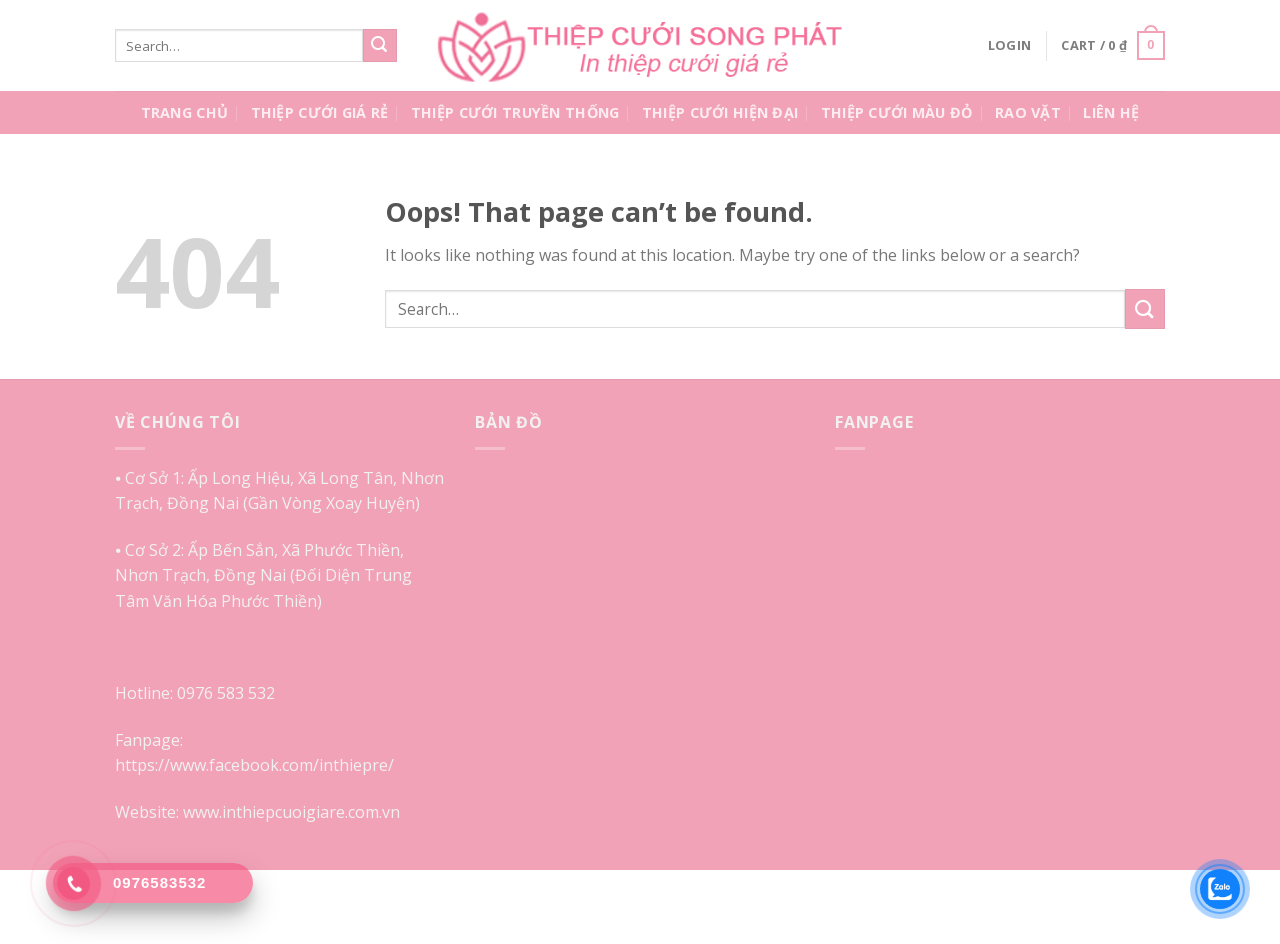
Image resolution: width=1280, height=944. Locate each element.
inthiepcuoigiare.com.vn (311, 812)
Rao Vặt (1028, 112)
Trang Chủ (185, 112)
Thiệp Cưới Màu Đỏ (897, 112)
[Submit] (380, 46)
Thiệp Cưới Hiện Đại (720, 112)
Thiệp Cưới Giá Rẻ (320, 112)
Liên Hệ (1111, 112)
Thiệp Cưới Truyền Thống (515, 112)
